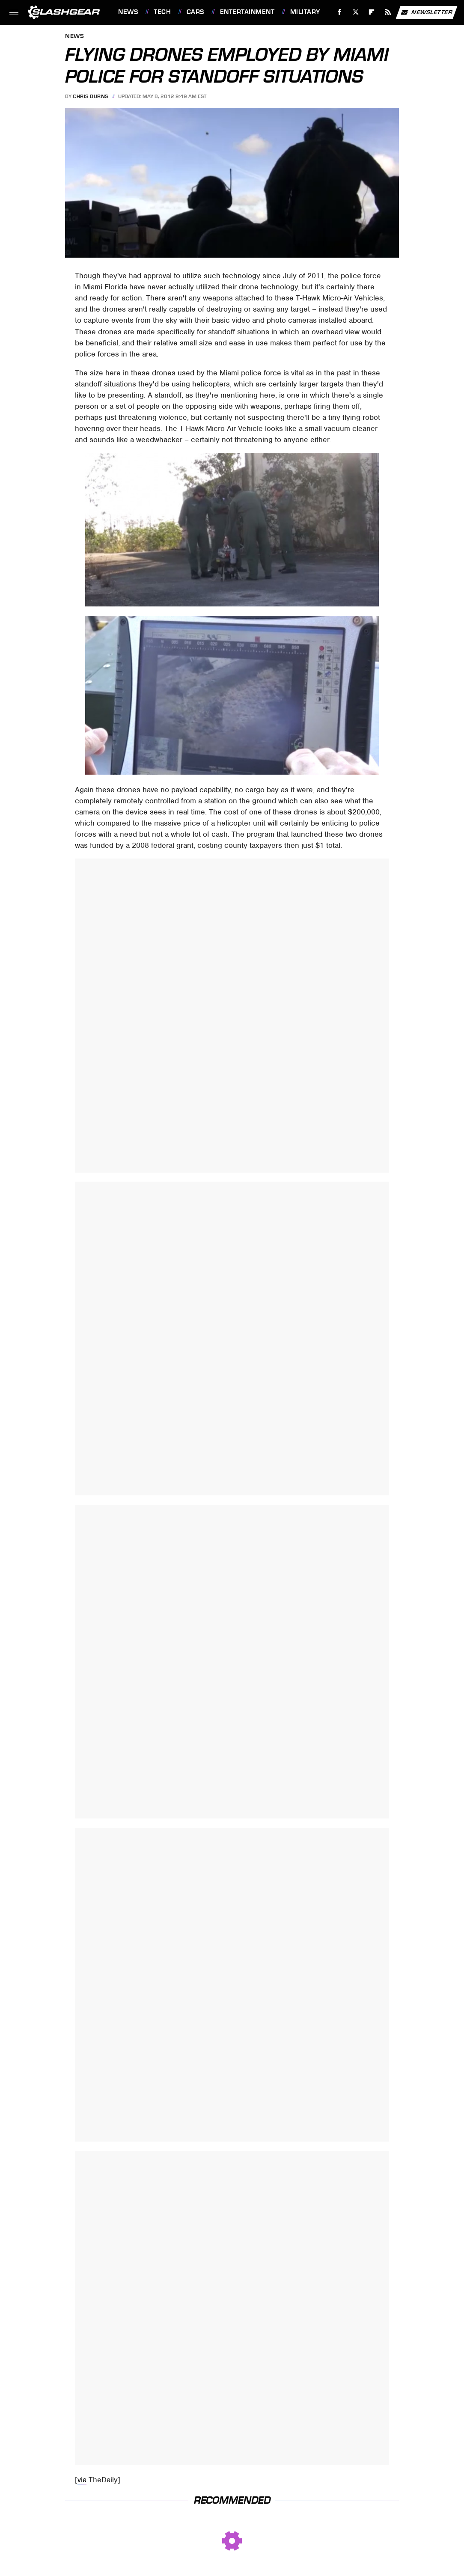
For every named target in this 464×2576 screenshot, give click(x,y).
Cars (195, 12)
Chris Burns (90, 96)
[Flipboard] (372, 12)
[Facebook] (339, 12)
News (128, 12)
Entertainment (247, 12)
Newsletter (426, 12)
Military (305, 12)
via (81, 2479)
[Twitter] (355, 12)
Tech (162, 12)
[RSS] (388, 12)
